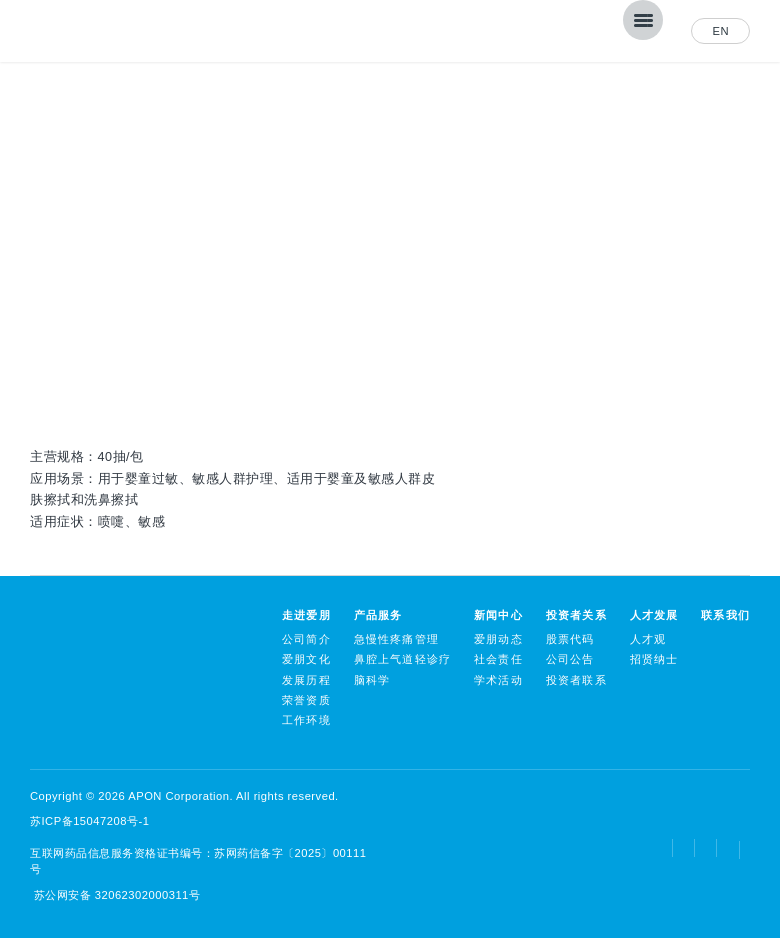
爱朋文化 (306, 659)
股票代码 (570, 639)
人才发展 (654, 615)
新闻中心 (498, 615)
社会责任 (498, 659)
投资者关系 (576, 615)
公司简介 (306, 639)
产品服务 (378, 615)
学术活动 (498, 680)
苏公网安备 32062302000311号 (115, 895)
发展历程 (306, 680)
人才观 (648, 639)
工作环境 (306, 720)
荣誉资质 (306, 700)
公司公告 (570, 659)
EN (720, 31)
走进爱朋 (306, 615)
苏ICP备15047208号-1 (89, 821)
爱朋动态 (498, 639)
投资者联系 (576, 680)
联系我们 (725, 615)
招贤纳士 (654, 659)
